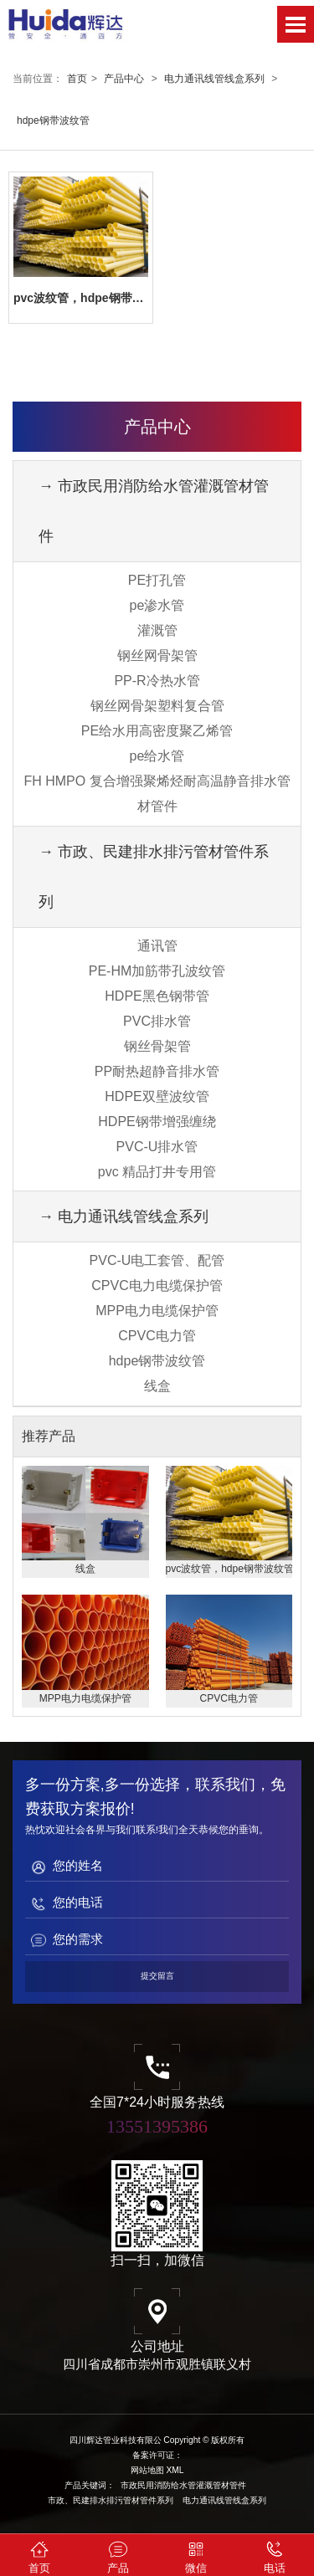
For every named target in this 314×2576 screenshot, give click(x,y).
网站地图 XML (157, 2470)
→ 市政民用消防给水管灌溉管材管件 (154, 511)
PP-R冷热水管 (156, 680)
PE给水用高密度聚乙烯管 (157, 731)
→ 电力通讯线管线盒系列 (123, 1216)
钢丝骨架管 (157, 1046)
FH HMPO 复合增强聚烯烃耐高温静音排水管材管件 (156, 793)
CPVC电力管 (156, 1336)
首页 (77, 79)
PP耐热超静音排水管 (157, 1071)
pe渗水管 (157, 605)
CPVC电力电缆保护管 (156, 1285)
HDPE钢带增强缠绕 (156, 1121)
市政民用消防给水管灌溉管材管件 (183, 2485)
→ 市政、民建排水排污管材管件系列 (154, 876)
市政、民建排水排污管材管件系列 (110, 2500)
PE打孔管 (157, 580)
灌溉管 (157, 630)
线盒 (157, 1386)
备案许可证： (157, 2455)
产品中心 (124, 79)
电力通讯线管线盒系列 (214, 79)
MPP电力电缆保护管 (157, 1310)
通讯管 (157, 946)
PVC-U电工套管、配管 (157, 1260)
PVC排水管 (157, 1021)
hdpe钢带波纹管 (53, 120)
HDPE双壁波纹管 (156, 1096)
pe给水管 (157, 756)
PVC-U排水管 (157, 1146)
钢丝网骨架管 (157, 655)
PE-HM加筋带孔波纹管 (157, 971)
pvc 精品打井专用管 (157, 1172)
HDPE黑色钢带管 (156, 996)
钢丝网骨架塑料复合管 (157, 706)
